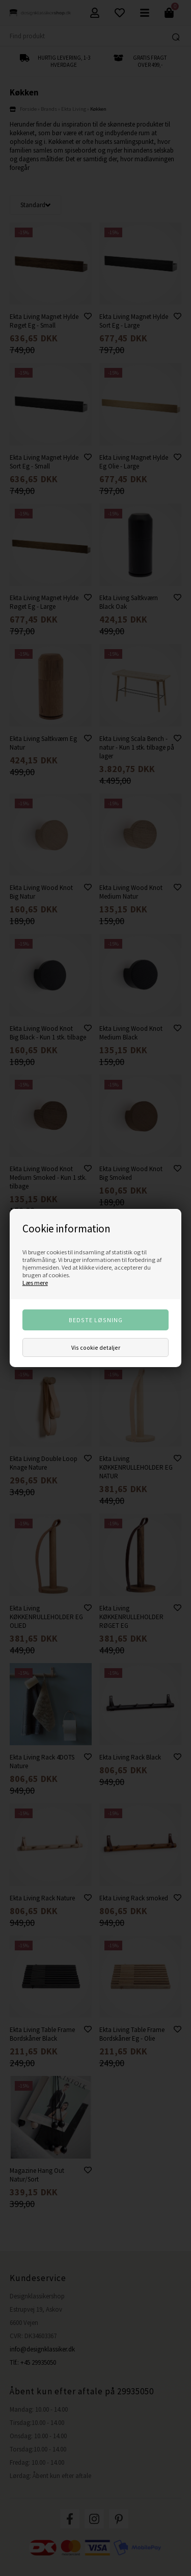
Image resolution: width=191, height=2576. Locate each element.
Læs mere (35, 1282)
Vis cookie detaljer (95, 1347)
